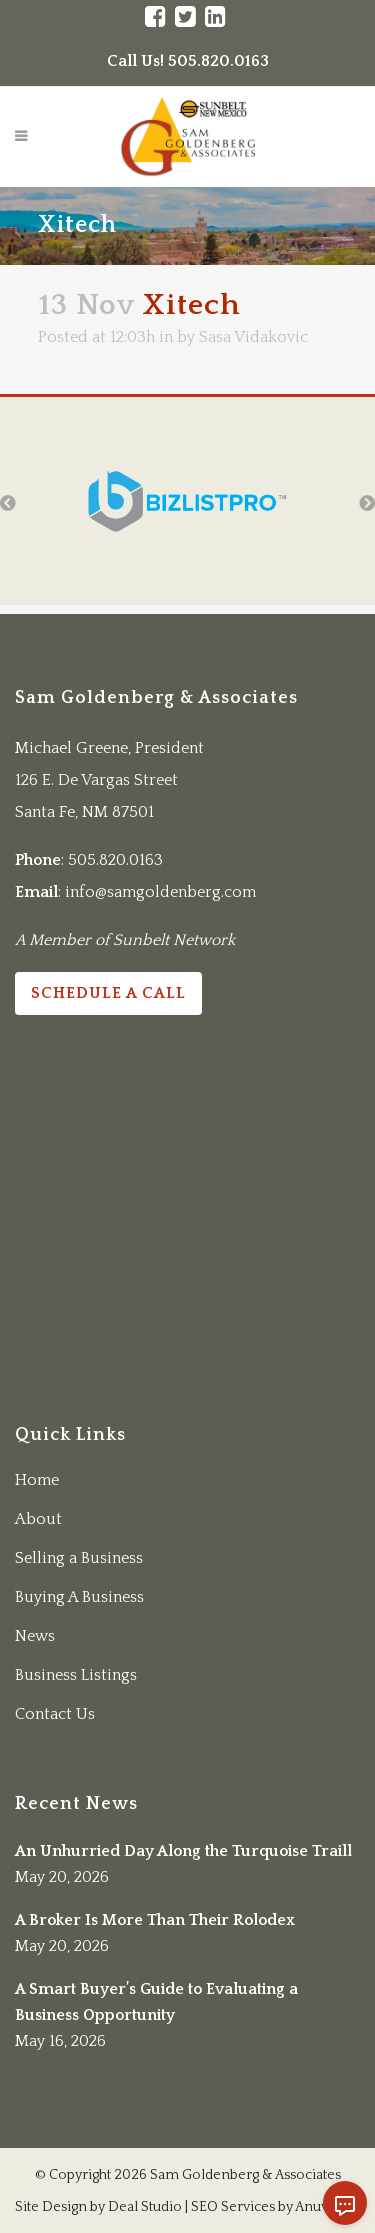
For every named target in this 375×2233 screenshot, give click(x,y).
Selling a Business (79, 1558)
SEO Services (233, 2207)
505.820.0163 (115, 860)
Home (37, 1480)
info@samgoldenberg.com (160, 892)
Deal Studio (145, 2207)
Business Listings (76, 1675)
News (35, 1636)
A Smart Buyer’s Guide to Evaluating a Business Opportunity (156, 2002)
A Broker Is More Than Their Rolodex (155, 1920)
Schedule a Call (108, 993)
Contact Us (55, 1714)
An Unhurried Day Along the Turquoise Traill (183, 1851)
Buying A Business (79, 1597)
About (38, 1519)
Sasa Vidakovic (253, 337)
